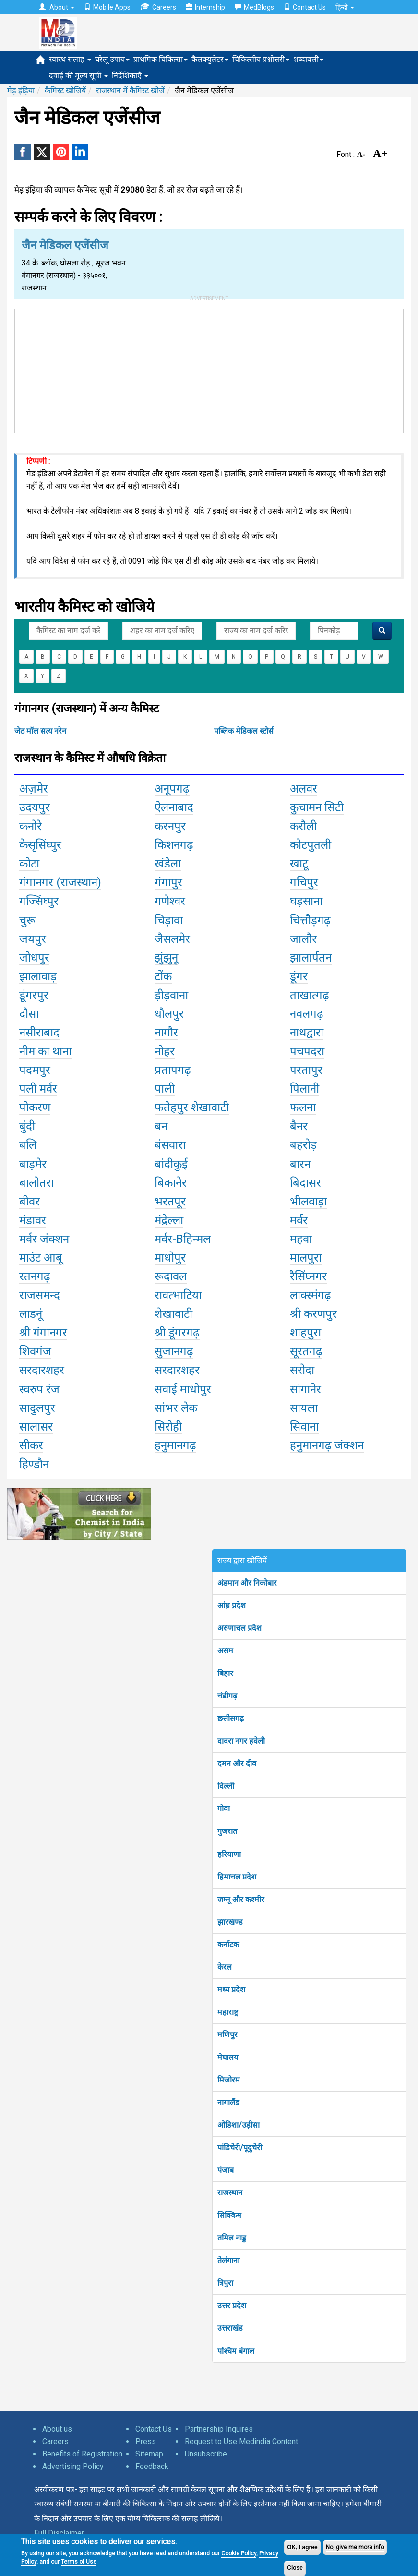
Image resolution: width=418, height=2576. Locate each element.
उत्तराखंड (230, 2328)
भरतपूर (170, 1201)
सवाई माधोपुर (183, 1389)
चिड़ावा (169, 920)
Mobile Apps (107, 7)
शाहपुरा (305, 1332)
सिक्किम (229, 2215)
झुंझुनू (166, 957)
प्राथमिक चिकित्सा (160, 59)
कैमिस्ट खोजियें (65, 90)
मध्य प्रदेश (231, 1989)
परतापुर (306, 1070)
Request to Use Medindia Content (241, 2441)
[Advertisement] (209, 369)
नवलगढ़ (306, 1014)
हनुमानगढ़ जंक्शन (327, 1445)
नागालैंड (228, 2102)
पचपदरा (307, 1051)
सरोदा (302, 1370)
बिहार (225, 1673)
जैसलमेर (172, 939)
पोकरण (34, 1107)
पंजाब (225, 2170)
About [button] (56, 7)
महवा (301, 1239)
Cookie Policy (238, 2553)
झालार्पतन (311, 957)
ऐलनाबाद (174, 807)
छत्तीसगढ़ (230, 1718)
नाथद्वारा (306, 1032)
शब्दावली (308, 59)
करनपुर (170, 826)
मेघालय (227, 2057)
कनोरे (30, 826)
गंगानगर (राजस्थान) (60, 882)
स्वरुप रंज (39, 1389)
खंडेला (168, 863)
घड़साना (306, 901)
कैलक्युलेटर (209, 59)
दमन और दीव (236, 1763)
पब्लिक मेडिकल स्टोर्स (244, 730)
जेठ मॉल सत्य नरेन (40, 730)
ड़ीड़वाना (171, 995)
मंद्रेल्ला (169, 1220)
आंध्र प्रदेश (231, 1605)
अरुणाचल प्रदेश (239, 1628)
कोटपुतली (310, 845)
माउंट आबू (40, 1257)
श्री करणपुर (313, 1314)
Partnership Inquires (219, 2428)
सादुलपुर (37, 1408)
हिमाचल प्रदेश (236, 1876)
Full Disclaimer (59, 2533)
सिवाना (304, 1426)
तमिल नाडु (231, 2237)
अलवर (303, 788)
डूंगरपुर (33, 995)
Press (145, 2441)
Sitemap (149, 2453)
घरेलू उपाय (112, 59)
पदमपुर (34, 1070)
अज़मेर (33, 788)
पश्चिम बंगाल (235, 2351)
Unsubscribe (206, 2453)
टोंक (163, 976)
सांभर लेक (176, 1408)
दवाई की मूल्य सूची (78, 75)
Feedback (151, 2466)
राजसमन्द (39, 1295)
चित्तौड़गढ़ (310, 920)
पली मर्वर (38, 1088)
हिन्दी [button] (344, 7)
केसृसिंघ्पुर (40, 845)
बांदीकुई (171, 1164)
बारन (300, 1164)
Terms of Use (78, 2561)
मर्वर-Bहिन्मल (183, 1239)
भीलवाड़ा (308, 1201)
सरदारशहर (41, 1370)
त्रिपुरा (225, 2282)
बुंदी (27, 1126)
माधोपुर (170, 1257)
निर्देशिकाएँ (130, 75)
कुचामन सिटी (317, 807)
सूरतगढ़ (306, 1351)
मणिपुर (227, 2034)
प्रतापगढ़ (173, 1070)
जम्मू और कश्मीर (240, 1899)
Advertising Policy (73, 2466)
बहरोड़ (303, 1145)
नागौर (166, 1032)
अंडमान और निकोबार (247, 1583)
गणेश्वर (170, 901)
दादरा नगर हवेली (241, 1740)
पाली (165, 1088)
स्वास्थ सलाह (70, 59)
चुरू (27, 920)
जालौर (303, 939)
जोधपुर (34, 957)
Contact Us (305, 7)
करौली (303, 826)
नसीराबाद (39, 1032)
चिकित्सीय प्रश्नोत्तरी (260, 59)
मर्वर (299, 1220)
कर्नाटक (228, 1944)
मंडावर (32, 1220)
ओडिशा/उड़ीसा (238, 2125)
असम (225, 1650)
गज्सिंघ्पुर (39, 901)
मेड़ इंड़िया (21, 90)
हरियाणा (229, 1854)
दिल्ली (225, 1786)
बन (161, 1126)
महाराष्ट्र (227, 2012)
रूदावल (171, 1276)
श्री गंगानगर (43, 1332)
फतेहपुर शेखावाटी (192, 1107)
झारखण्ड (230, 1921)
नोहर (165, 1051)
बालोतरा (36, 1183)
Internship (205, 7)
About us (57, 2428)
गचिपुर (304, 882)
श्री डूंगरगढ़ (177, 1332)
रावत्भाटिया (178, 1295)
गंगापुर (168, 882)
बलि (27, 1145)
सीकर (31, 1445)
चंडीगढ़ (227, 1695)
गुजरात (227, 1831)
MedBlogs (254, 7)
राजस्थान (229, 2192)
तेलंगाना (228, 2260)
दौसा (29, 1014)
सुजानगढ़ (174, 1351)
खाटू (299, 863)
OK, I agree (302, 2547)
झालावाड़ (38, 976)
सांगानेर (305, 1389)
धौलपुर (169, 1014)
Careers (158, 7)
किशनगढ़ (174, 845)
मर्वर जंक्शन (44, 1239)
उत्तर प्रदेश (231, 2305)
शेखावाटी (173, 1314)
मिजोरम (228, 2079)
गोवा (223, 1808)
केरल (224, 1967)
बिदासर (305, 1183)
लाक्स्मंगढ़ (310, 1295)
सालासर (36, 1426)
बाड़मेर (33, 1164)
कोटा (29, 863)
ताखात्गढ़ (309, 995)
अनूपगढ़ (172, 788)
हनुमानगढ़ (175, 1445)
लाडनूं (30, 1314)
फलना (303, 1107)
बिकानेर (171, 1183)
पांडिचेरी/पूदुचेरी (239, 2147)
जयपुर (32, 939)
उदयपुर (34, 807)
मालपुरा (306, 1257)
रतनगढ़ (34, 1276)
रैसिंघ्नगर (308, 1276)
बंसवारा (170, 1145)
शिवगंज (35, 1351)
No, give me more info (355, 2547)
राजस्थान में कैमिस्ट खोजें (130, 90)
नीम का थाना (45, 1051)
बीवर (29, 1201)
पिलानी (304, 1088)
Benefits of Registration (82, 2453)
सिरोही (168, 1426)
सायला (304, 1408)
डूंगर (299, 976)
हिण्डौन (34, 1464)
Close (295, 2567)
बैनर (299, 1126)
